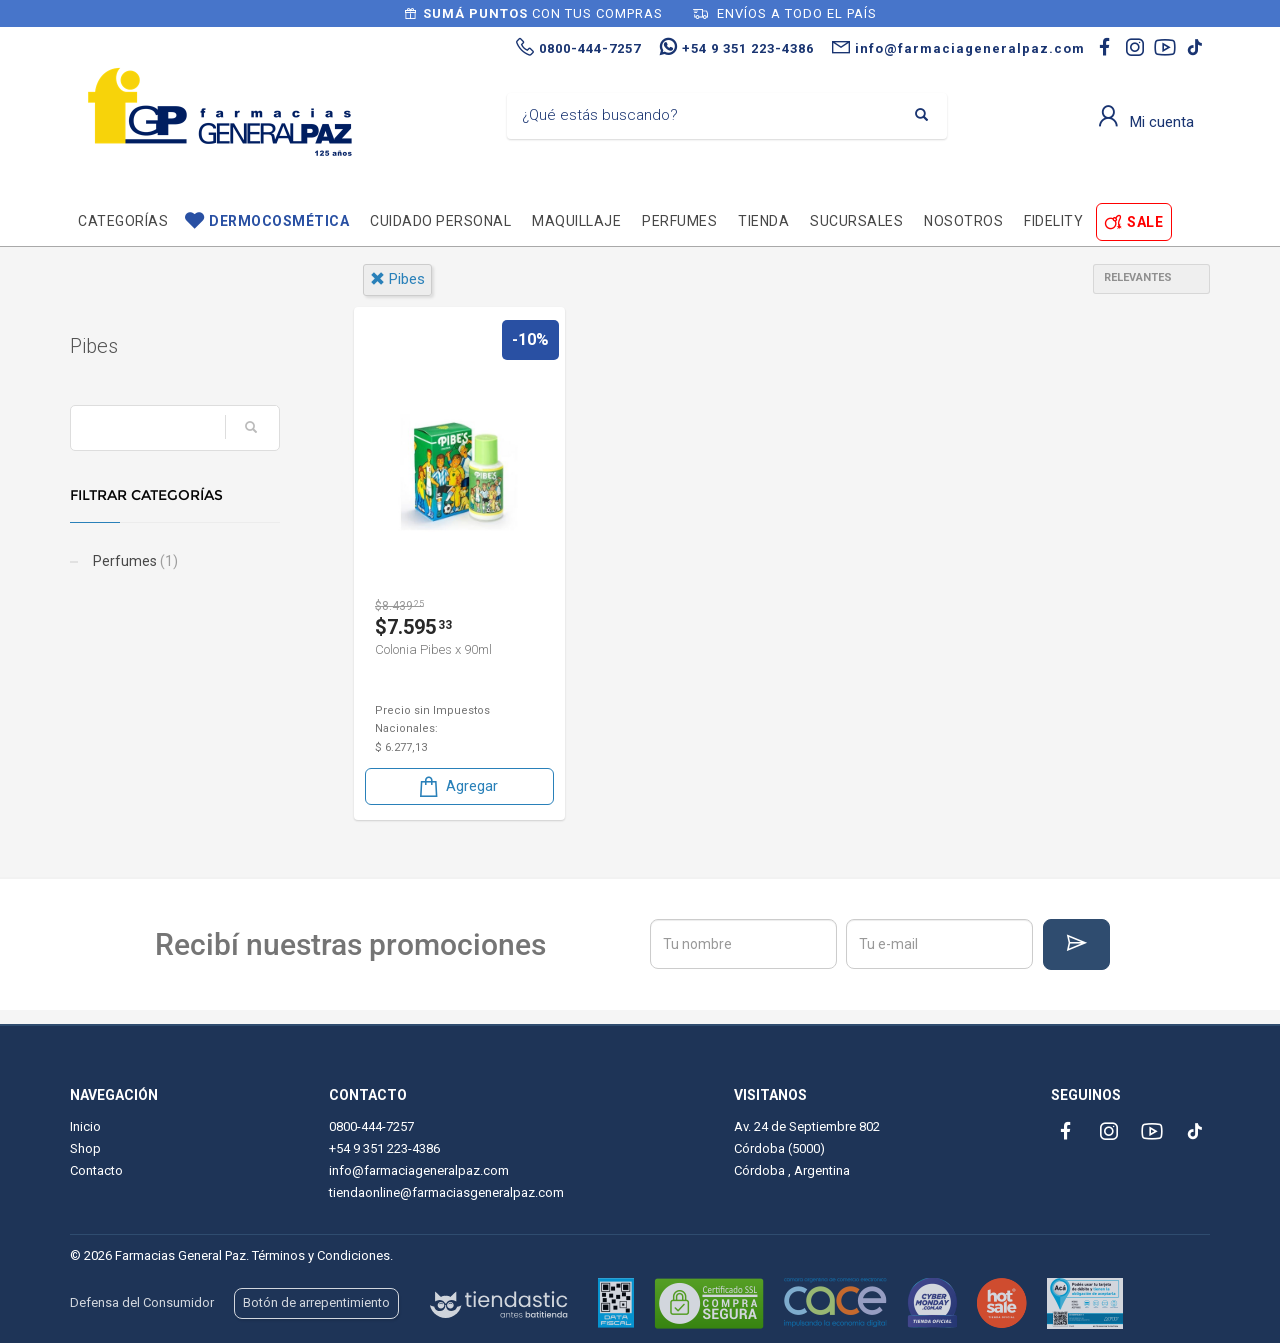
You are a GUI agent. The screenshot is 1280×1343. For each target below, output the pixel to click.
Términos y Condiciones (321, 1255)
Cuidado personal (440, 221)
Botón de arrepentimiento (316, 1302)
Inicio (85, 1126)
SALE (1145, 222)
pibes (397, 279)
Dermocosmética (279, 221)
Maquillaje (576, 221)
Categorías (123, 221)
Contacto (96, 1170)
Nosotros (963, 221)
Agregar (457, 786)
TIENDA (763, 221)
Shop (85, 1148)
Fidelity (1053, 221)
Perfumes (679, 221)
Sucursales (856, 221)
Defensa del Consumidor (142, 1302)
